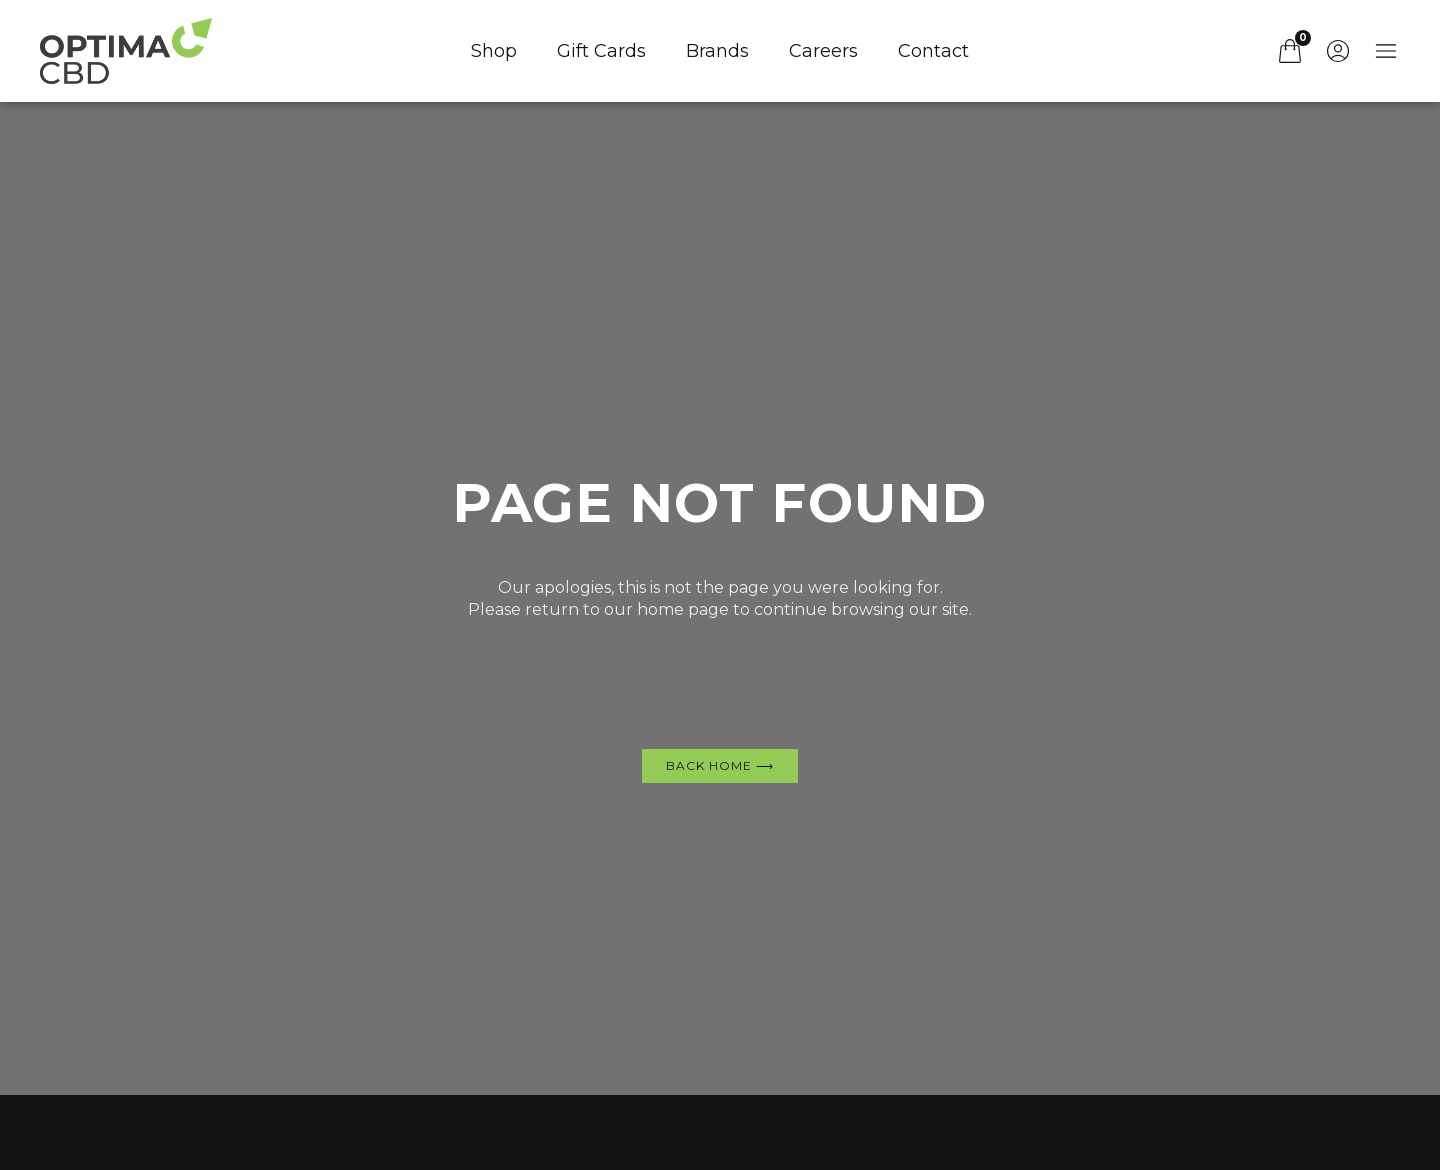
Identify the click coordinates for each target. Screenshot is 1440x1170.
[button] (1242, 51)
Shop (494, 51)
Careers (823, 51)
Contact (933, 51)
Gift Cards (601, 51)
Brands (717, 51)
